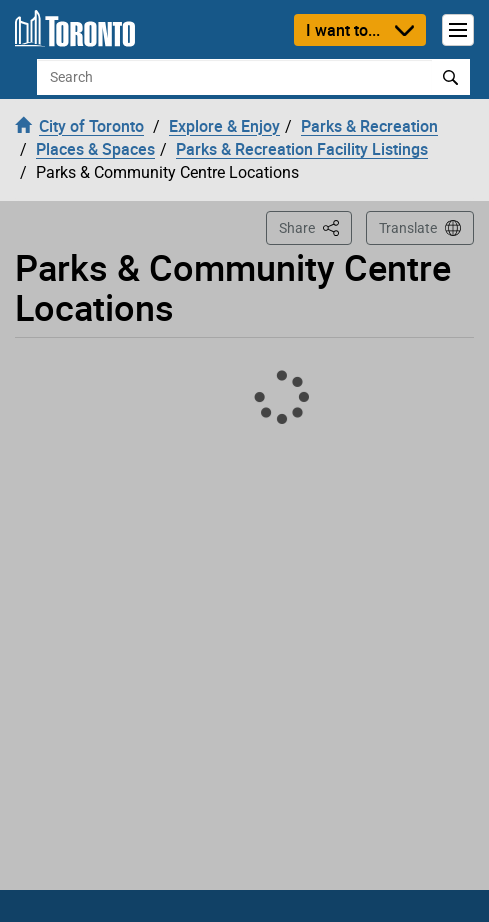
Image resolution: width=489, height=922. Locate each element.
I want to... (343, 30)
